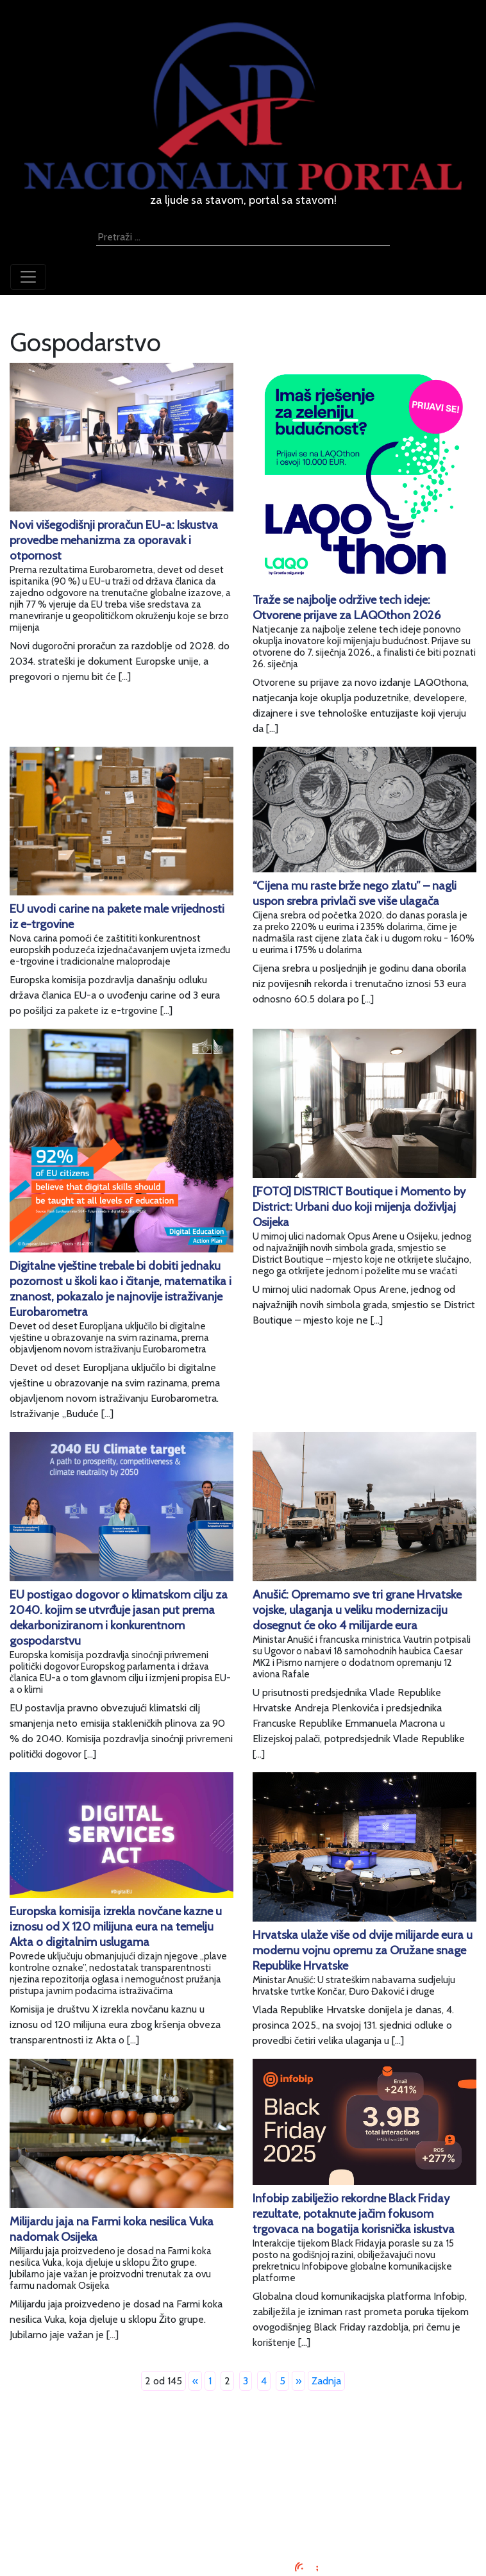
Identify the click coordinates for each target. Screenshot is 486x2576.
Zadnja (326, 2381)
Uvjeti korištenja (243, 2481)
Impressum (243, 2450)
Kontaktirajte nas (243, 2511)
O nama (243, 2496)
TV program (243, 2527)
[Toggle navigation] (28, 277)
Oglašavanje (243, 2465)
